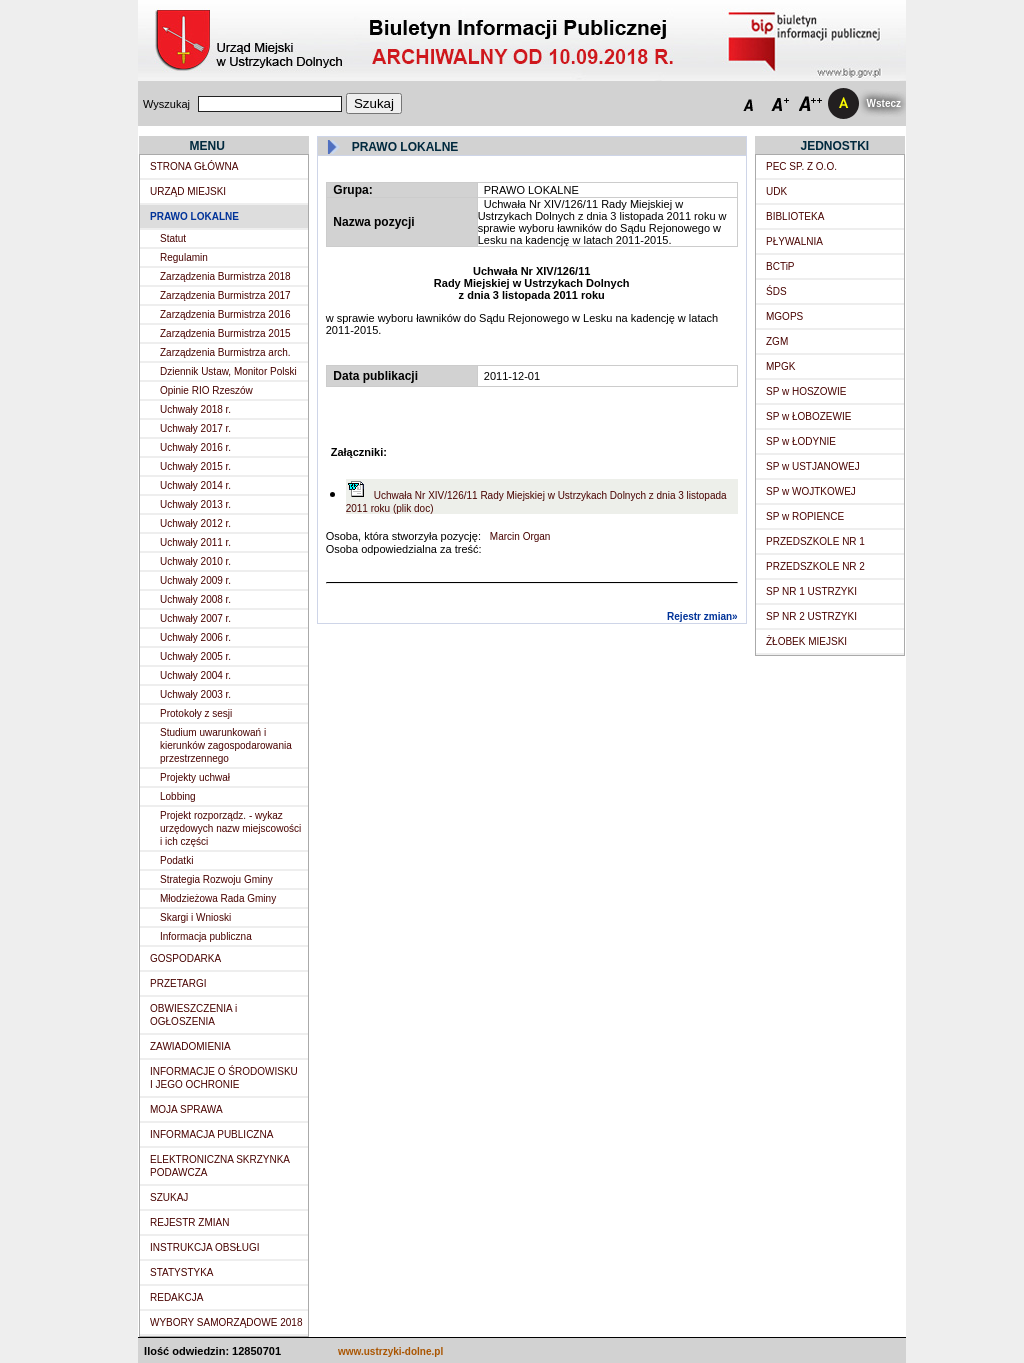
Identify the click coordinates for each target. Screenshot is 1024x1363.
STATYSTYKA (182, 1272)
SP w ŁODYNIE (801, 441)
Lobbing (178, 796)
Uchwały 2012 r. (195, 523)
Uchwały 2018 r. (195, 409)
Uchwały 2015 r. (195, 466)
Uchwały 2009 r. (195, 580)
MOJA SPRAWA (186, 1109)
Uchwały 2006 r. (195, 637)
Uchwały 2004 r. (195, 675)
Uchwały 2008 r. (195, 599)
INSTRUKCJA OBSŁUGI (204, 1247)
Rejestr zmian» (702, 616)
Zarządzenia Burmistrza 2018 (225, 276)
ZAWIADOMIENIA (190, 1046)
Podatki (176, 860)
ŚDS (776, 291)
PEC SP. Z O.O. (801, 166)
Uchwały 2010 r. (195, 561)
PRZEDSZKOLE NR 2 (815, 566)
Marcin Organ (518, 536)
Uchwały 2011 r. (195, 542)
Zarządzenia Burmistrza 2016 (225, 314)
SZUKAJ (169, 1197)
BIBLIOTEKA (795, 216)
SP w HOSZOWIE (806, 391)
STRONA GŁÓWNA (194, 166)
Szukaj (374, 103)
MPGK (780, 366)
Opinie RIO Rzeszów (206, 390)
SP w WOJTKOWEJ (811, 491)
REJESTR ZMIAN (189, 1222)
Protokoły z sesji (196, 713)
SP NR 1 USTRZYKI (811, 591)
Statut (173, 238)
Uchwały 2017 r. (195, 428)
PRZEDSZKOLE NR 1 (815, 541)
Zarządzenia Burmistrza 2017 (225, 295)
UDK (776, 191)
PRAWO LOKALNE (194, 216)
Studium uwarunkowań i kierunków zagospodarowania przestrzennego (226, 745)
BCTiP (780, 266)
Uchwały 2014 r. (195, 485)
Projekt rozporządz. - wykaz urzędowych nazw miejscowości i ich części (230, 828)
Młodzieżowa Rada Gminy (218, 898)
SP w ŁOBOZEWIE (808, 416)
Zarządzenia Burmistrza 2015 (225, 333)
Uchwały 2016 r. (195, 447)
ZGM (777, 341)
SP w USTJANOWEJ (813, 466)
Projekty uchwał (195, 777)
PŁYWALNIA (794, 241)
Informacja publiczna (206, 936)
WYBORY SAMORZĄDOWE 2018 (226, 1322)
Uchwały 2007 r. (195, 618)
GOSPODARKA (185, 958)
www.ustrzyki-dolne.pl (390, 1351)
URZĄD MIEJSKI (188, 191)
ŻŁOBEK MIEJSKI (806, 641)
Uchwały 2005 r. (195, 656)
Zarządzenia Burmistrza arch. (225, 352)
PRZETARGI (178, 983)
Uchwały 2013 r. (195, 504)
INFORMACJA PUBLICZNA (211, 1134)
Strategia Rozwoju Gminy (216, 879)
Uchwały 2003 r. (195, 694)
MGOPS (784, 316)
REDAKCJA (176, 1297)
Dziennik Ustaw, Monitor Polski (228, 371)
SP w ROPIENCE (805, 516)
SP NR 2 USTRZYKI (811, 616)
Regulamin (184, 257)
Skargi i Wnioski (195, 917)
